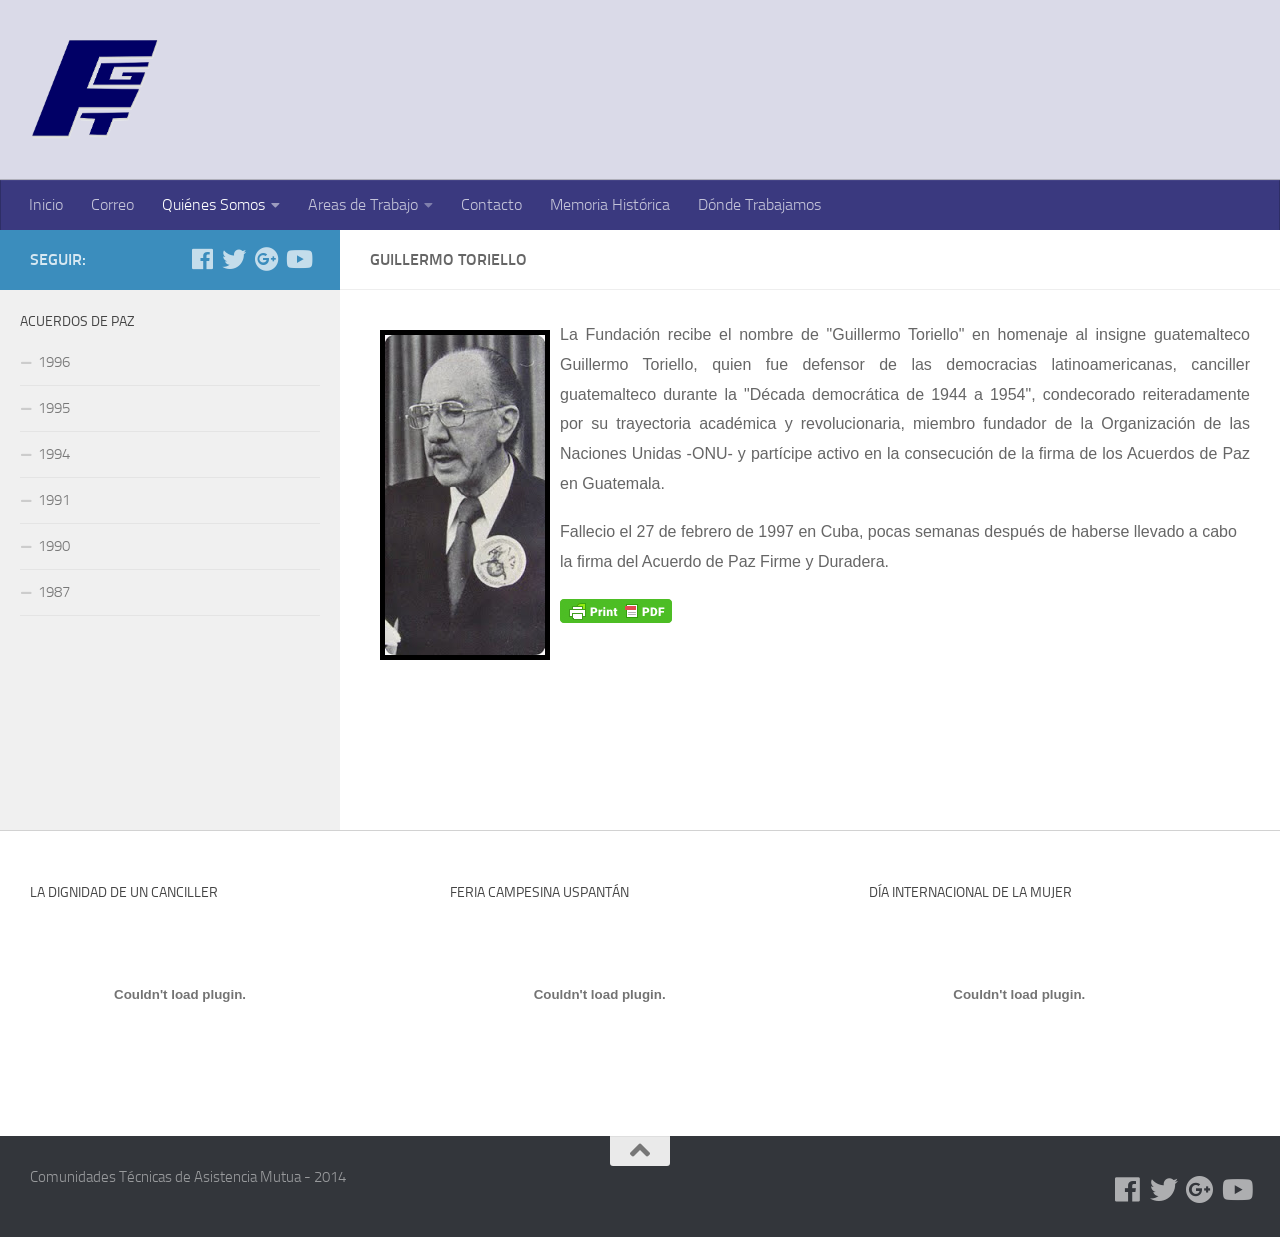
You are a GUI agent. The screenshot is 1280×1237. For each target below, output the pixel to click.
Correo (112, 204)
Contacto (491, 204)
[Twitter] (234, 259)
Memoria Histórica (610, 204)
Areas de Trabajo (363, 204)
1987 (54, 592)
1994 (54, 454)
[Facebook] (202, 259)
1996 (54, 362)
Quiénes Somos (213, 204)
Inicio (46, 204)
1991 (54, 500)
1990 (54, 546)
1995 (54, 408)
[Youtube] (298, 259)
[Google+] (266, 259)
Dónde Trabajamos (759, 204)
